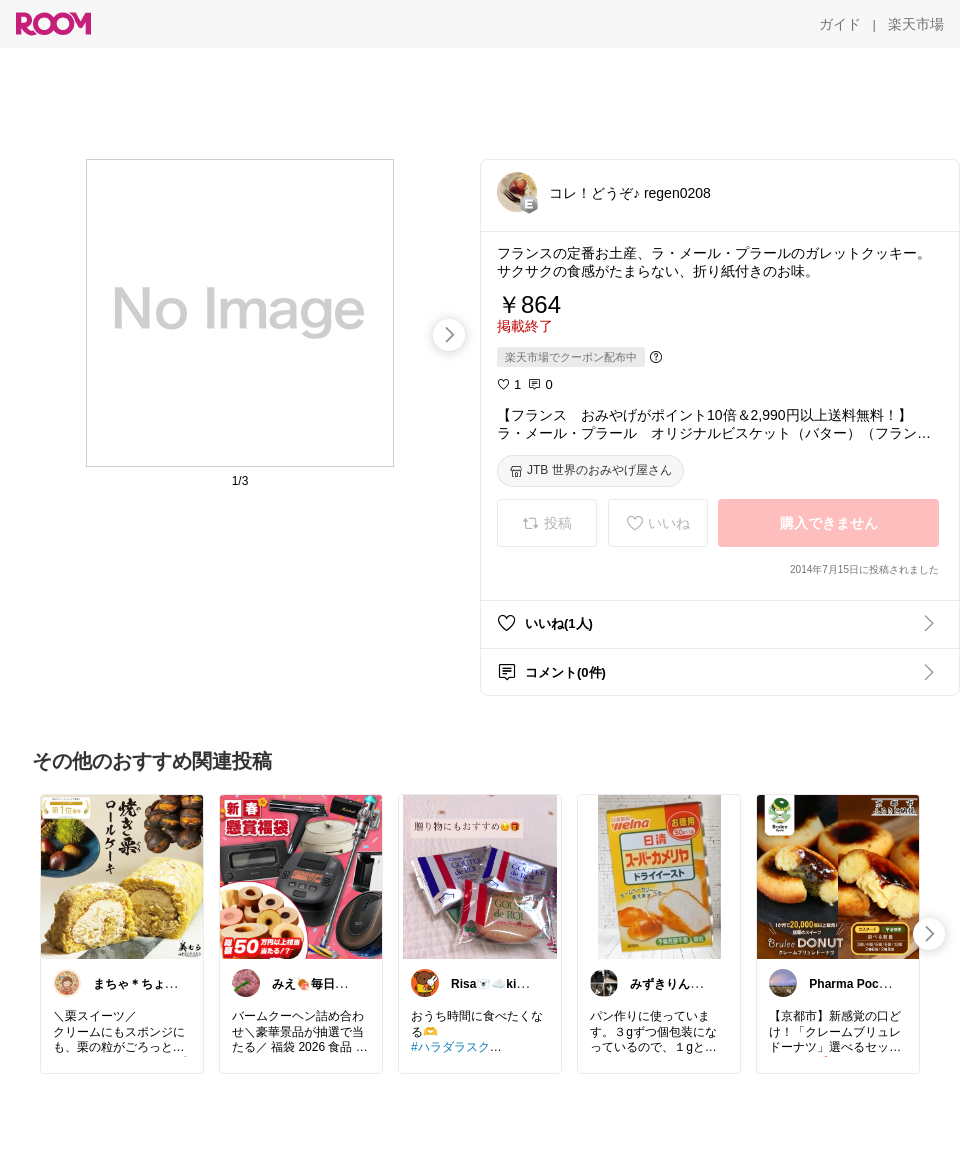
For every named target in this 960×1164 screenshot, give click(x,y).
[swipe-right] (449, 335)
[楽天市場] (916, 24)
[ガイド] (840, 24)
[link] (122, 876)
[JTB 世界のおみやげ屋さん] (590, 471)
